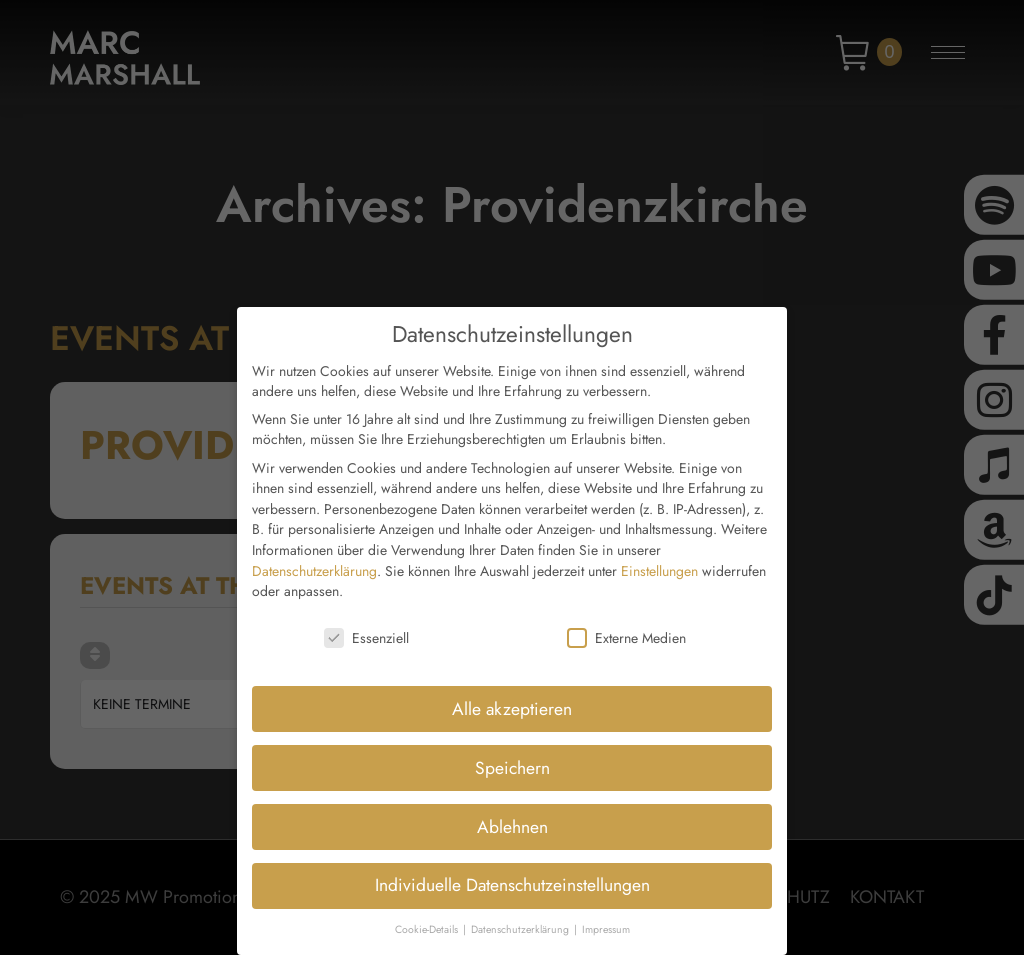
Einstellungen (659, 557)
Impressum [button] (606, 916)
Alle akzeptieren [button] (512, 695)
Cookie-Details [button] (428, 916)
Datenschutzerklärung (314, 557)
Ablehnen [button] (512, 813)
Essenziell (366, 625)
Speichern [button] (512, 754)
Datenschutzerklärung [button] (521, 916)
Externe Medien (626, 625)
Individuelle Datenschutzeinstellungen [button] (512, 872)
